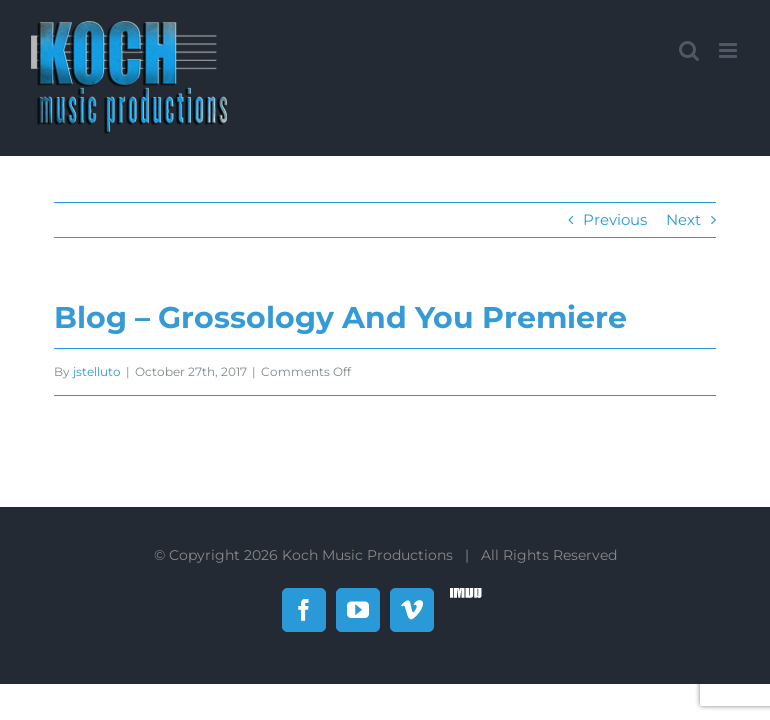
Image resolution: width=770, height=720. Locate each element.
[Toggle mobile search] (689, 50)
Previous (615, 219)
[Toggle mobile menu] (729, 50)
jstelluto (97, 371)
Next (683, 219)
